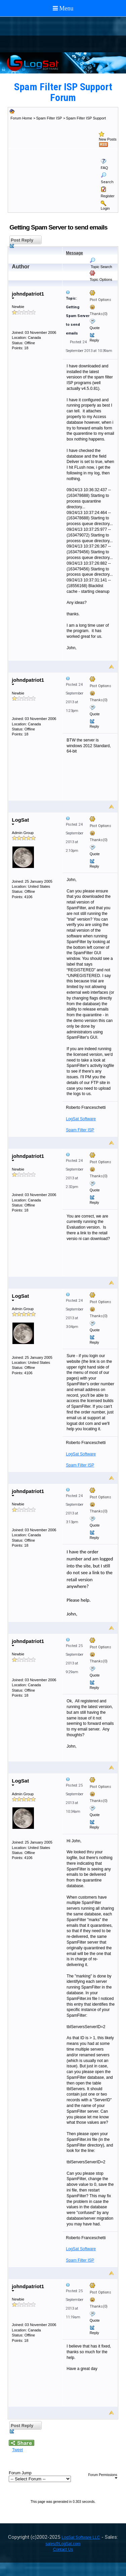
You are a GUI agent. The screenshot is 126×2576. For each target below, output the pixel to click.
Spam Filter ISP (49, 118)
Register (108, 196)
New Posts (108, 139)
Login (105, 208)
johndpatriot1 (28, 295)
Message (74, 253)
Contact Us (63, 2549)
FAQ (104, 168)
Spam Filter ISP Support (86, 118)
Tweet (17, 2450)
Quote (95, 328)
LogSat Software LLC (80, 2537)
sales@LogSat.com (62, 2543)
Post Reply (21, 241)
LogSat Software (81, 1119)
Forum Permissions (102, 2476)
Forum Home (21, 118)
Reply (94, 340)
